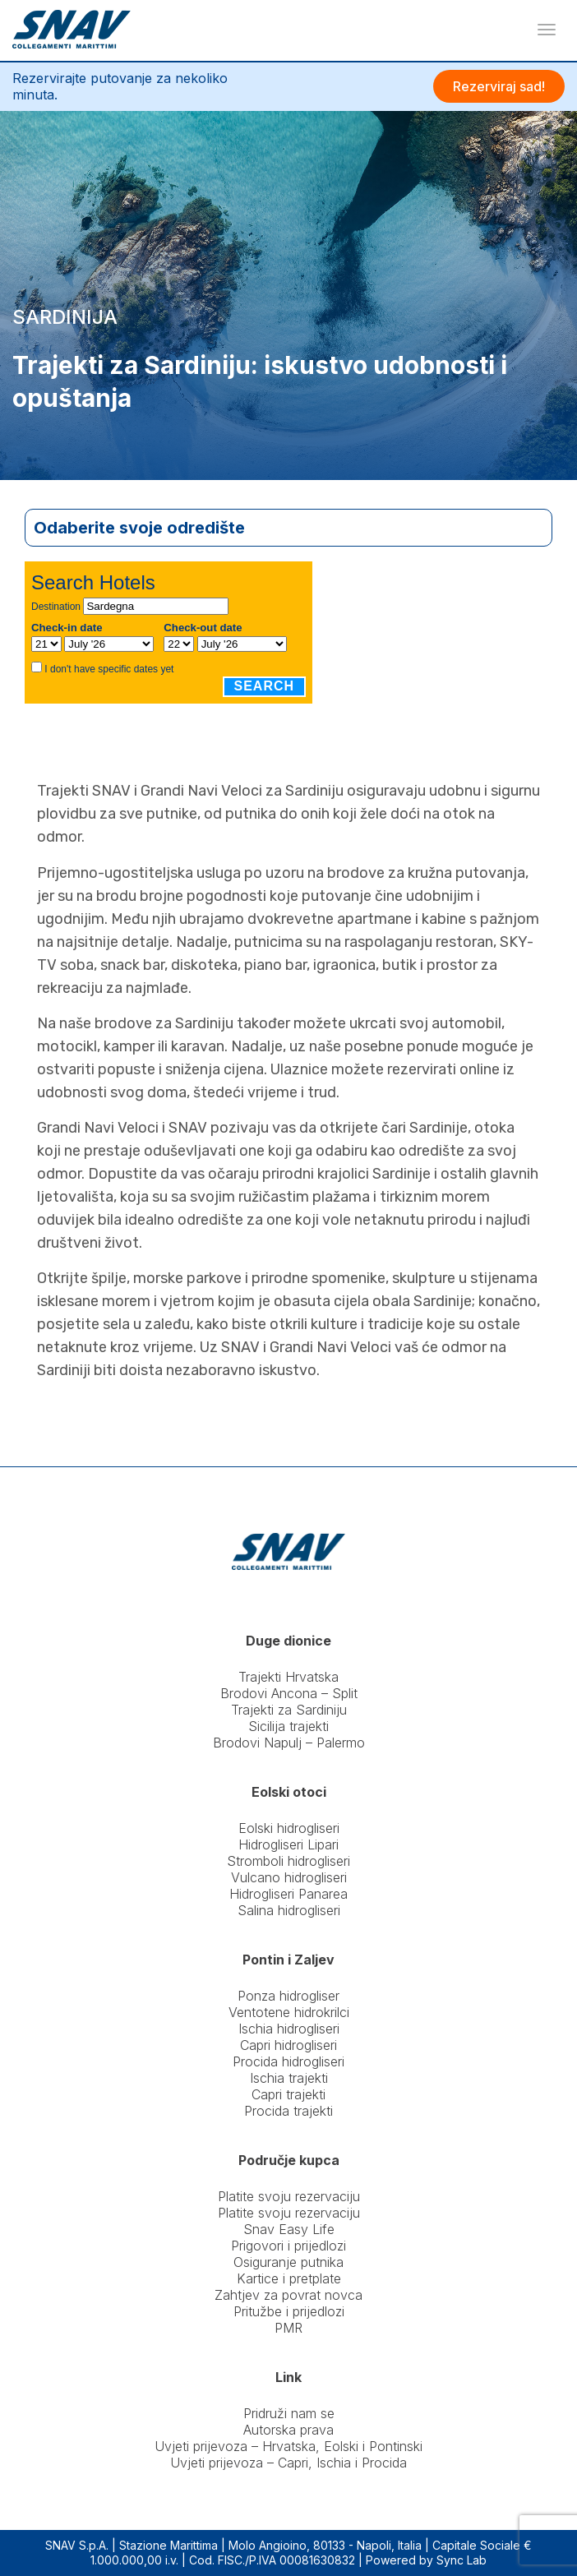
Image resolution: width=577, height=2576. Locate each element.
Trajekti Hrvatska (288, 1677)
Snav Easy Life (289, 2229)
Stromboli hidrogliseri (288, 1861)
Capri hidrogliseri (288, 2045)
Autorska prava (288, 2429)
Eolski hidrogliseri (288, 1828)
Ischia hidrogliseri (288, 2028)
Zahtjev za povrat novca (288, 2295)
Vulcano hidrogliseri (289, 1877)
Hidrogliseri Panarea (288, 1894)
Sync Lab (461, 2560)
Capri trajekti (288, 2094)
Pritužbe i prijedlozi (288, 2311)
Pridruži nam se (289, 2413)
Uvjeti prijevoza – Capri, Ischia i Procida (288, 2462)
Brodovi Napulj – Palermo (289, 1742)
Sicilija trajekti (288, 1726)
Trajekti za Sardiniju (289, 1709)
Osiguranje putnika (288, 2262)
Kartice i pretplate (289, 2278)
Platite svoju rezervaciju (289, 2196)
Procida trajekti (288, 2111)
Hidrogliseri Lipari (288, 1844)
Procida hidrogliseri (288, 2061)
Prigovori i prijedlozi (288, 2245)
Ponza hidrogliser (288, 1995)
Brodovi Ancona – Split (289, 1693)
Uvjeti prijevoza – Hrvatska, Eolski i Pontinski (288, 2446)
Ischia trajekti (289, 2078)
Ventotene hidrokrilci (288, 2012)
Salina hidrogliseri (289, 1910)
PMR (288, 2328)
